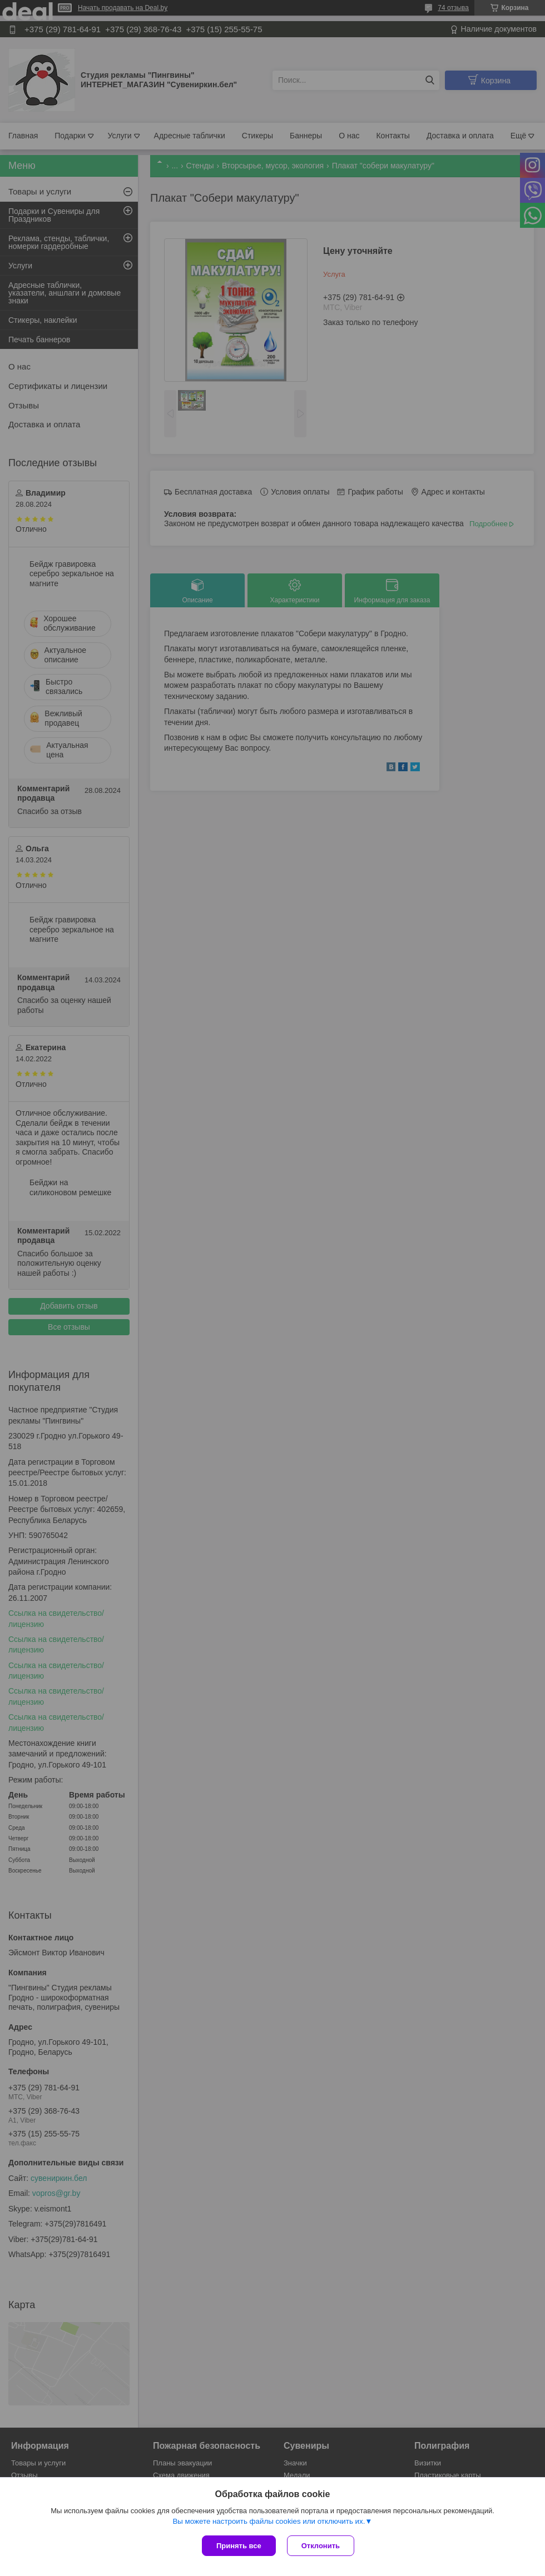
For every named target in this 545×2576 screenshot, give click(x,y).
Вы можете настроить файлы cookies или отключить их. (268, 2521)
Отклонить (320, 2546)
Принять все (238, 2546)
